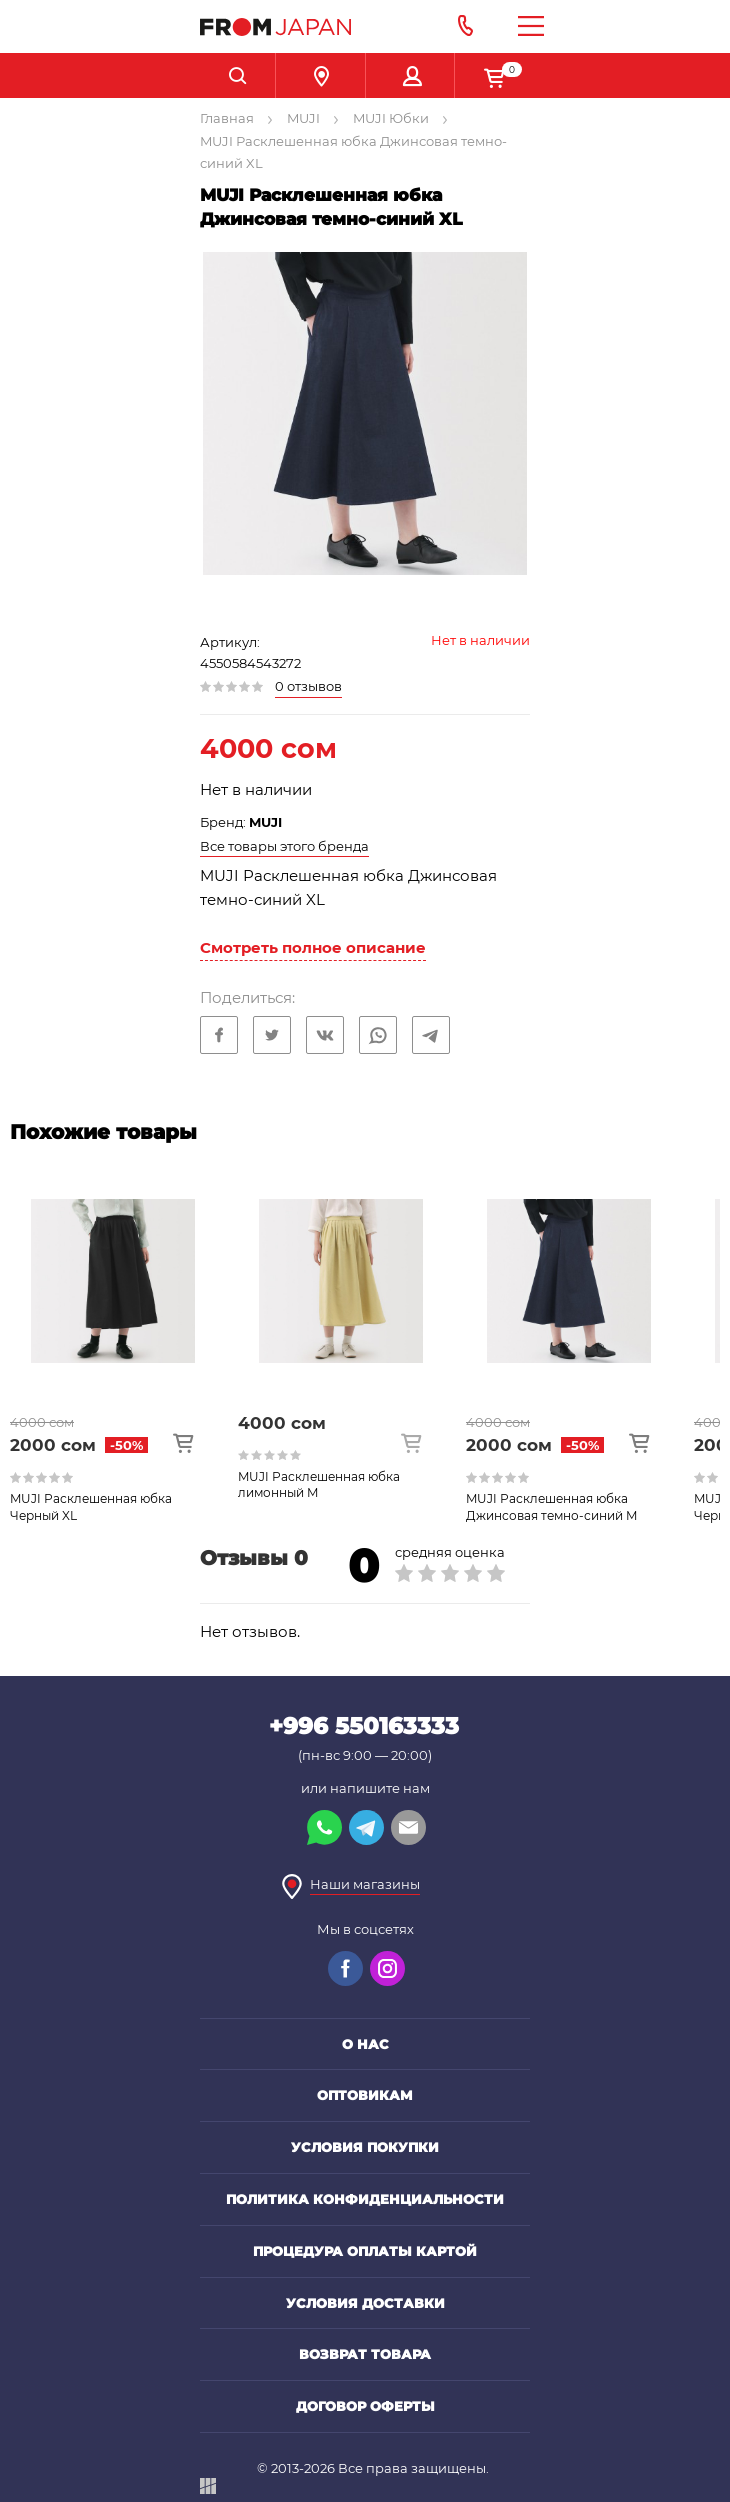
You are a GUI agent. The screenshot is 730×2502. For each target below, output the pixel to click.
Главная (227, 118)
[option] (124, 1342)
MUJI (303, 118)
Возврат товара (365, 2354)
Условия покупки (365, 2147)
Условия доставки (365, 2303)
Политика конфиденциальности (365, 2199)
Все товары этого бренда (284, 846)
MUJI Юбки (391, 118)
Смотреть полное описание (313, 947)
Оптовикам (365, 2095)
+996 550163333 (364, 1726)
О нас (365, 2044)
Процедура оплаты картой (365, 2251)
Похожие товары (103, 1132)
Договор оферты (365, 2406)
